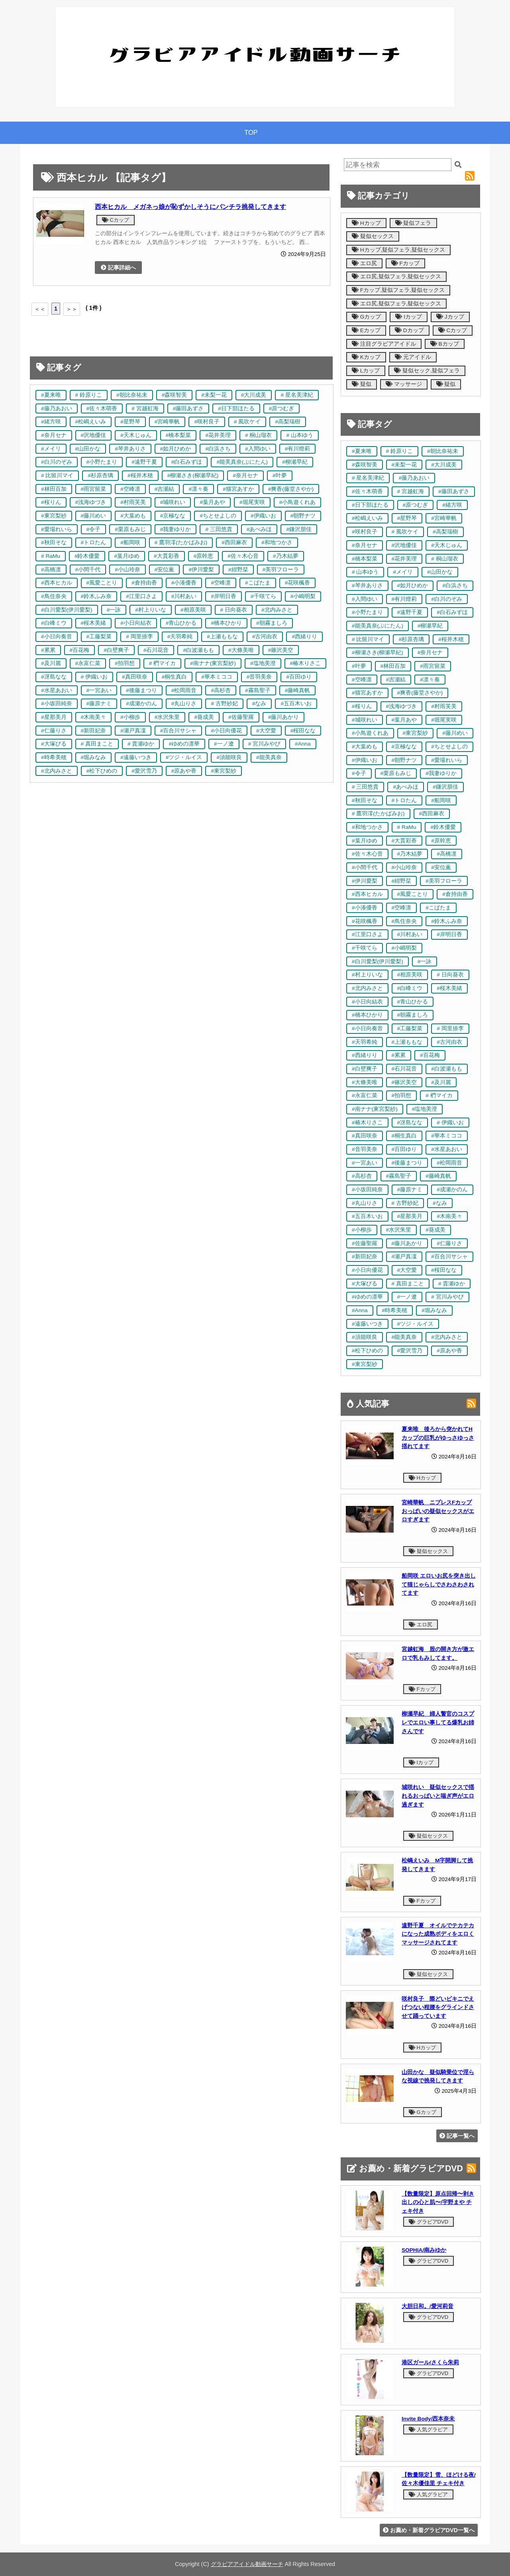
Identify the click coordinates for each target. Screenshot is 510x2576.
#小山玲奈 (127, 570)
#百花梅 (80, 650)
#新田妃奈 (93, 731)
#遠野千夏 (144, 462)
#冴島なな (54, 677)
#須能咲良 (229, 757)
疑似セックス (373, 236)
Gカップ (366, 317)
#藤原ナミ (99, 703)
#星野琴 (130, 422)
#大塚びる (54, 744)
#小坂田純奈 (56, 703)
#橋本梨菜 (178, 435)
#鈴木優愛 (87, 556)
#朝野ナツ (303, 516)
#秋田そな (54, 542)
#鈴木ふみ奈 (96, 596)
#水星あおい (56, 690)
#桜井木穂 (140, 475)
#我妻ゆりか (175, 529)
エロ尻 (364, 263)
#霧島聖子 (258, 690)
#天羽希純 (180, 637)
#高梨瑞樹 (287, 422)
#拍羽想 (125, 663)
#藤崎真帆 (297, 690)
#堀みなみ (93, 757)
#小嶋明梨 (303, 596)
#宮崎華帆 (167, 422)
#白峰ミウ (54, 623)
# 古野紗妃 (224, 703)
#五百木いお (296, 703)
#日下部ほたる (236, 408)
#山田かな (88, 449)
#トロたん (93, 542)
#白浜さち (218, 449)
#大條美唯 (241, 650)
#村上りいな (150, 610)
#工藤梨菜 (99, 637)
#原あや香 (184, 771)
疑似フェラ (413, 223)
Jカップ (450, 317)
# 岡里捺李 (139, 637)
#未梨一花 (214, 395)
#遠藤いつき (135, 757)
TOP (251, 132)
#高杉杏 (221, 690)
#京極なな (173, 516)
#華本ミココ (216, 677)
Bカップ (444, 344)
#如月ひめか (175, 449)
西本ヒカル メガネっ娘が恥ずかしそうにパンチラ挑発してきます (190, 206)
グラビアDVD (428, 2222)
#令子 (93, 529)
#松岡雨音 (184, 690)
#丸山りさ (184, 703)
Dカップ (409, 330)
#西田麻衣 (234, 542)
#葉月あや (212, 502)
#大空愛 (266, 731)
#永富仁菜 (88, 663)
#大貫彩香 (166, 556)
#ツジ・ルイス (184, 757)
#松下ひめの (102, 771)
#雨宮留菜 (93, 489)
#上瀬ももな (222, 637)
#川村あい (184, 596)
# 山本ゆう (299, 435)
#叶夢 (280, 475)
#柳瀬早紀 (295, 462)
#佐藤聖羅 (241, 717)
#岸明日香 (223, 596)
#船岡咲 (130, 542)
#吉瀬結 (165, 489)
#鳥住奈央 (54, 596)
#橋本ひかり (226, 623)
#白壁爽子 (116, 650)
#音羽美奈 (259, 677)
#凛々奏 (198, 489)
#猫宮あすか (238, 489)
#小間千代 (88, 570)
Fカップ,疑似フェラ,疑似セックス (398, 290)
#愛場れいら (56, 529)
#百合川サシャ (178, 731)
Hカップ (366, 223)
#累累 (48, 650)
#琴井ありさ (130, 449)
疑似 (361, 384)
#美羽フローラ (281, 570)
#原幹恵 (204, 556)
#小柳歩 (130, 717)
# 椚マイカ (162, 663)
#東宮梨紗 (54, 516)
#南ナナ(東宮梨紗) (213, 663)
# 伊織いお (94, 677)
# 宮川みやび (264, 744)
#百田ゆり (299, 677)
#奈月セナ (54, 435)
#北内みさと (276, 610)
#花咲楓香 (297, 583)
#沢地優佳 (93, 435)
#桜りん (51, 502)
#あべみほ (259, 529)
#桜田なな (303, 731)
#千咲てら (263, 596)
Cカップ (115, 220)
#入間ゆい (258, 449)
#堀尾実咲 (252, 502)
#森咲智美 (174, 395)
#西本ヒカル (56, 583)
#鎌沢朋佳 (299, 529)
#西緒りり (304, 637)
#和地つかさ (276, 542)
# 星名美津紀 (296, 395)
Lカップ (366, 371)
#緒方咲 (51, 422)
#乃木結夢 (285, 556)
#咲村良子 (207, 422)
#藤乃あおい (56, 408)
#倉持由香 (144, 583)
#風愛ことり (102, 583)
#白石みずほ (186, 462)
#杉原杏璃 (100, 475)
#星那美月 (54, 717)
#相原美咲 (193, 610)
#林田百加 (54, 489)
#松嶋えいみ (90, 422)
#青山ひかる (181, 623)
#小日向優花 (226, 731)
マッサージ (404, 384)
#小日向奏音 (56, 637)
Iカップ (408, 317)
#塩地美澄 (263, 663)
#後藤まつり (141, 690)
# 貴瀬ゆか (141, 744)
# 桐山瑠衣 (258, 435)
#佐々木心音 (243, 556)
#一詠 (114, 610)
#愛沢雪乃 (144, 771)
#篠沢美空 (281, 650)
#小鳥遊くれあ (297, 502)
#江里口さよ (141, 596)
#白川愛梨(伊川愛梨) (66, 610)
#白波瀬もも (198, 650)
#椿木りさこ (305, 663)
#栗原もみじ (130, 529)
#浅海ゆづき (90, 502)
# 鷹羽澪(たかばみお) (181, 542)
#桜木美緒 (93, 623)
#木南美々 (93, 717)
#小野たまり (102, 462)
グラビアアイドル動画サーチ (247, 2564)
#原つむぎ (281, 408)
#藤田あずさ (188, 408)
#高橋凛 (51, 570)
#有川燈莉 (297, 449)
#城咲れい (173, 502)
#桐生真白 (174, 677)
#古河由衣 (265, 637)
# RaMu (50, 556)
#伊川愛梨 (201, 570)
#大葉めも (133, 516)
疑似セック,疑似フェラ (427, 371)
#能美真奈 (269, 757)
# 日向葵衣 (233, 610)
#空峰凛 (130, 489)
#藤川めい (93, 516)
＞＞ (71, 309)
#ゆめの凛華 (184, 744)
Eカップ (366, 330)
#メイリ (51, 449)
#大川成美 (254, 395)
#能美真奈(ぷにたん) (242, 462)
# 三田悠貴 (218, 529)
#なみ (259, 703)
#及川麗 (51, 663)
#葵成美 (204, 717)
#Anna (303, 744)
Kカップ (366, 357)
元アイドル (413, 357)
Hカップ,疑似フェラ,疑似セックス (398, 250)
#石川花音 (156, 650)
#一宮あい (99, 690)
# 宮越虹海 (144, 408)
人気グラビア (428, 2429)
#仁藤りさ (54, 731)
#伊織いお (263, 516)
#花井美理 (218, 435)
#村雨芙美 (133, 502)
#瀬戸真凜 (133, 731)
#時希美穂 (54, 757)
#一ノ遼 (224, 744)
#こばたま (258, 583)
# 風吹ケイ (247, 422)
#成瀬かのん (141, 703)
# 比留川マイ (57, 475)
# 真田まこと (97, 744)
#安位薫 (165, 570)
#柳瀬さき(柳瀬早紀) (193, 475)
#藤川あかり (283, 717)
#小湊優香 (184, 583)
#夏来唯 (51, 395)
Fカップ (405, 263)
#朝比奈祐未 (131, 395)
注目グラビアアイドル (384, 344)
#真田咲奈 (134, 677)
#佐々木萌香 (102, 408)
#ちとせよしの (218, 516)
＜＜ (39, 309)
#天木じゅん (135, 435)
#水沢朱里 (167, 717)
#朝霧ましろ (271, 623)
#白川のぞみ (56, 462)
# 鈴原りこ (88, 395)
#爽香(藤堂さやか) (291, 489)
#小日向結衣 (135, 623)
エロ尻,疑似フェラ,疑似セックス (396, 276)
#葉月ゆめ (126, 556)
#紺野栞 (238, 570)
